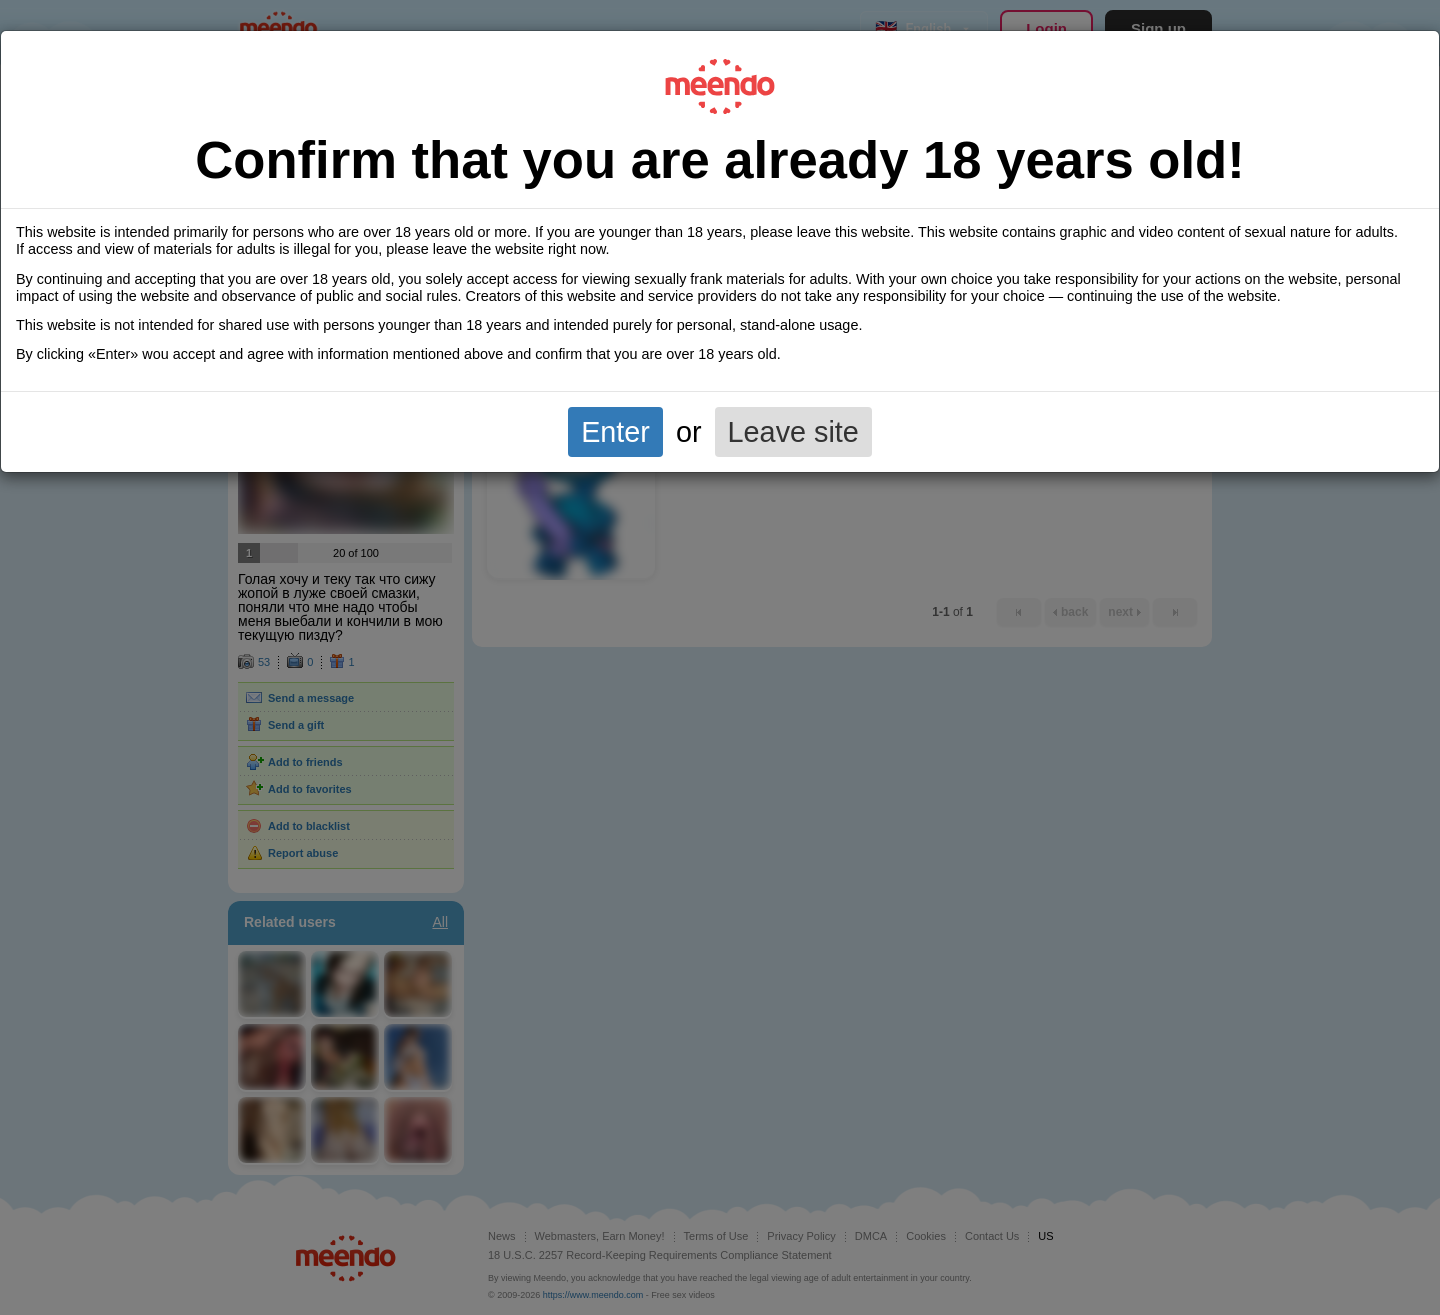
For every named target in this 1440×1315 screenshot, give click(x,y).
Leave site (793, 432)
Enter (615, 432)
